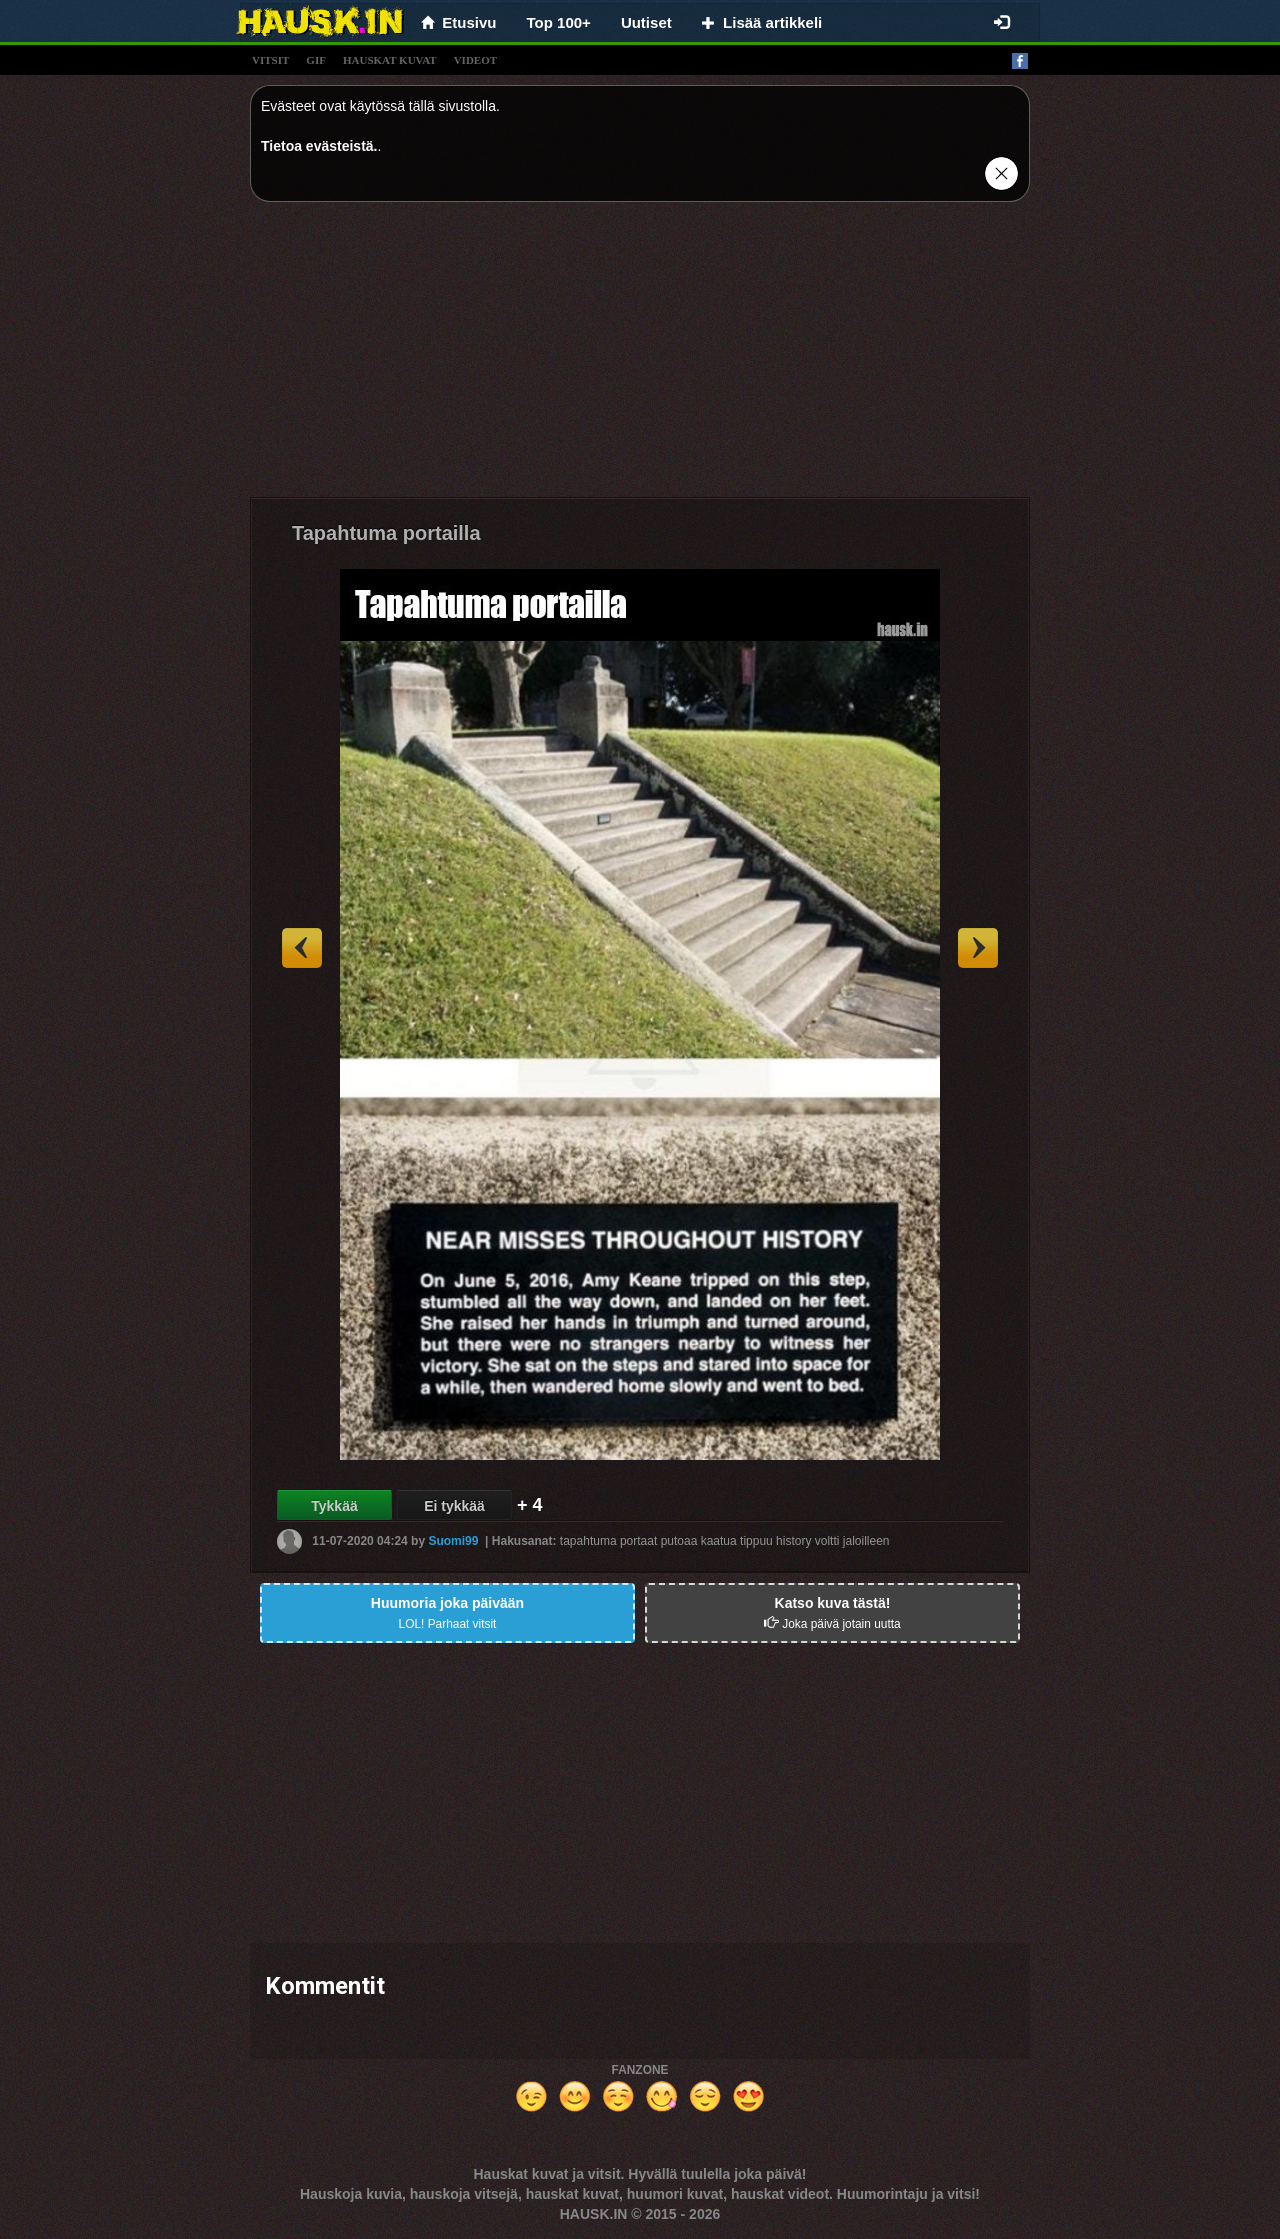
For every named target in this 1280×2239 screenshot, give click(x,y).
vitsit (270, 60)
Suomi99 (453, 1541)
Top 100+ (559, 22)
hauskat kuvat (390, 60)
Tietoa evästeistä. (319, 146)
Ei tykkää (454, 1506)
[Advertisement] (640, 357)
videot (475, 60)
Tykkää (334, 1506)
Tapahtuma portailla (386, 533)
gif (316, 60)
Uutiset (646, 22)
